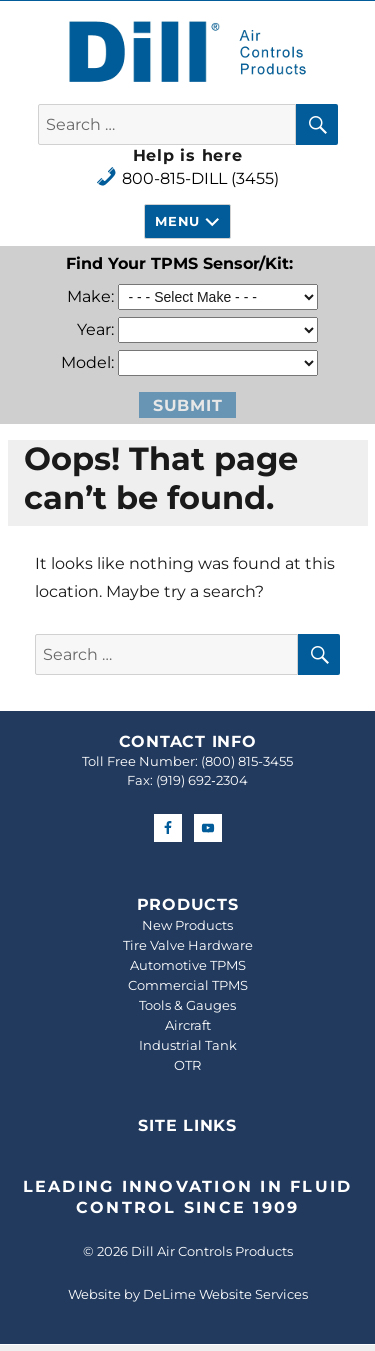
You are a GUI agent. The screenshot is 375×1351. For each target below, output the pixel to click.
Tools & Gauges (187, 1005)
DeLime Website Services (225, 1294)
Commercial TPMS (188, 985)
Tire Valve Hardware (188, 945)
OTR (187, 1065)
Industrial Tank (188, 1045)
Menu (177, 221)
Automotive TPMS (188, 965)
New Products (187, 925)
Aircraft (188, 1025)
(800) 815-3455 (247, 761)
